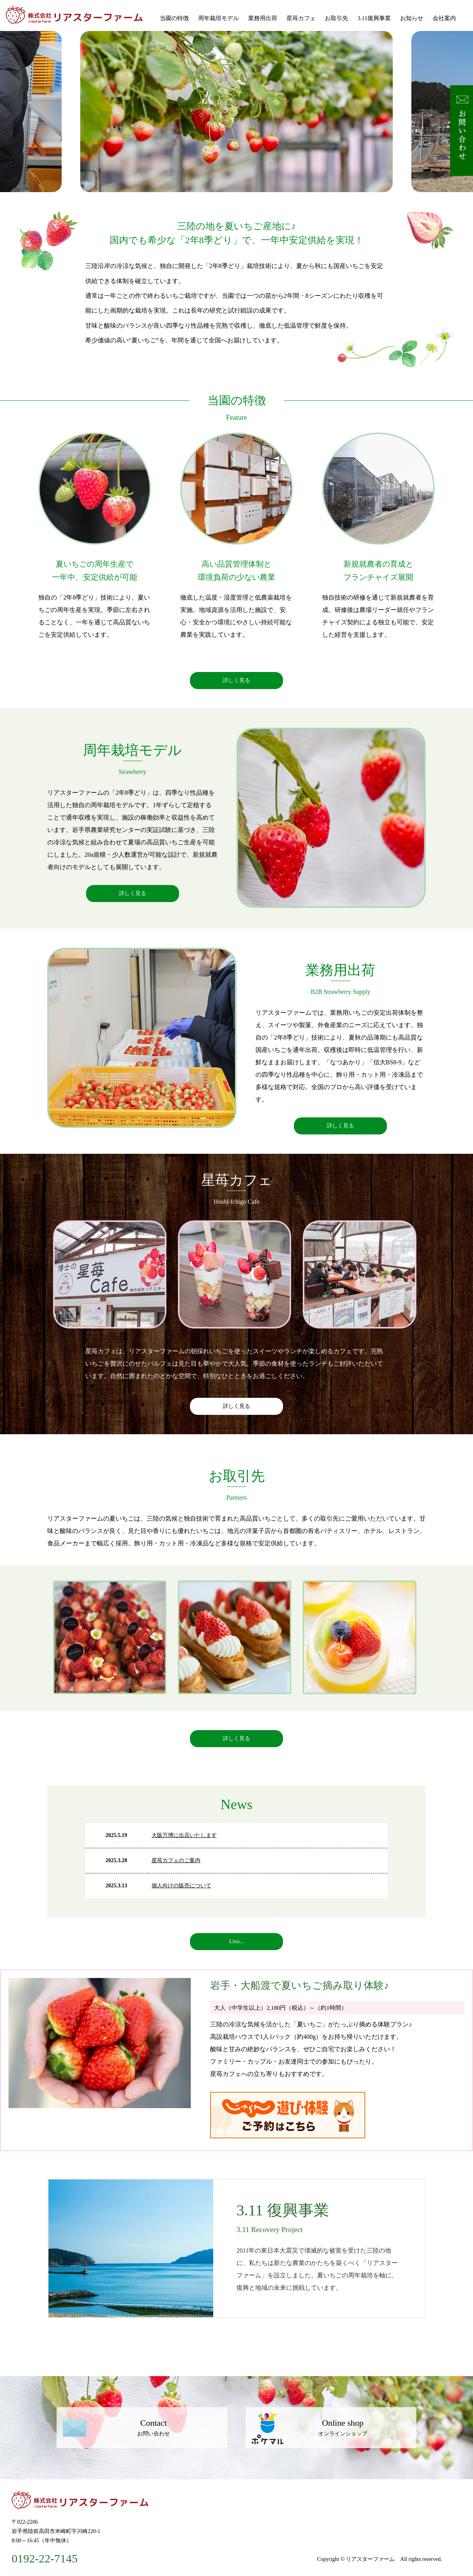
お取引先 (336, 18)
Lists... (236, 1941)
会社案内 (444, 18)
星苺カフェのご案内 (176, 1860)
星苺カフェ (301, 18)
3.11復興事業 (374, 18)
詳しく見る (236, 680)
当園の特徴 (174, 18)
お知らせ (411, 18)
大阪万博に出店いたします (184, 1835)
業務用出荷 (262, 18)
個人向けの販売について (181, 1886)
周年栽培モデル (218, 18)
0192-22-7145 (45, 2558)
